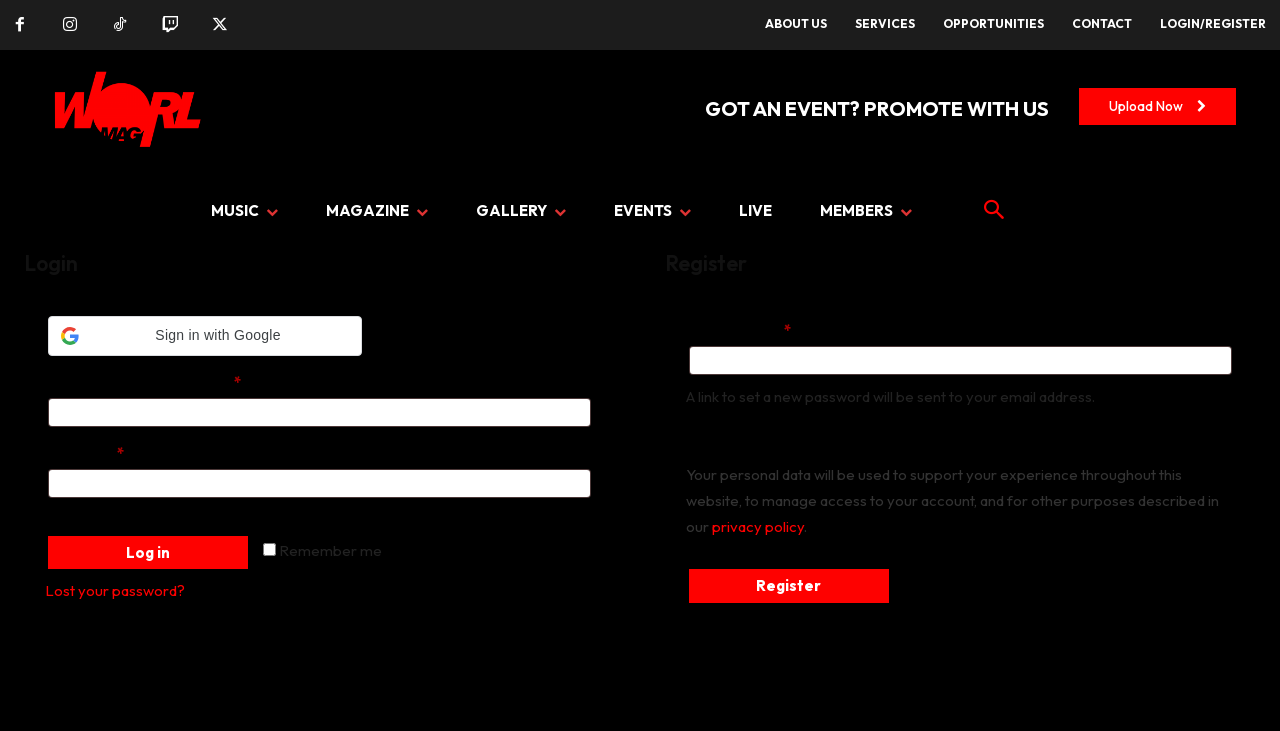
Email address (770, 328)
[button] (205, 336)
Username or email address (174, 380)
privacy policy (758, 526)
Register (788, 585)
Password (116, 451)
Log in (148, 552)
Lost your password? (115, 590)
